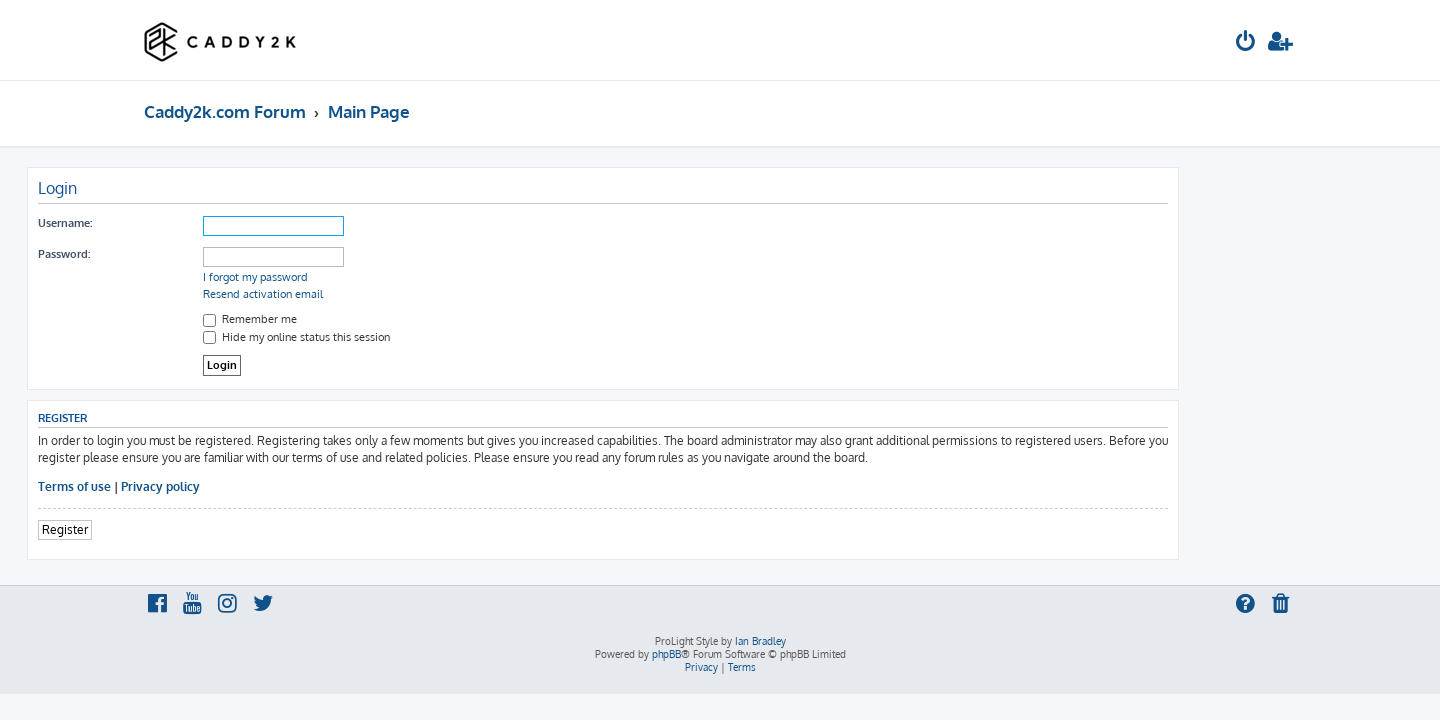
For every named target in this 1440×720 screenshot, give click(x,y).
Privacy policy (277, 486)
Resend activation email (380, 294)
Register (182, 529)
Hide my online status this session (413, 337)
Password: (181, 254)
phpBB (666, 654)
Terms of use (191, 486)
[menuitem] (1246, 43)
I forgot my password (372, 277)
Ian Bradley (760, 641)
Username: (182, 223)
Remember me (367, 319)
